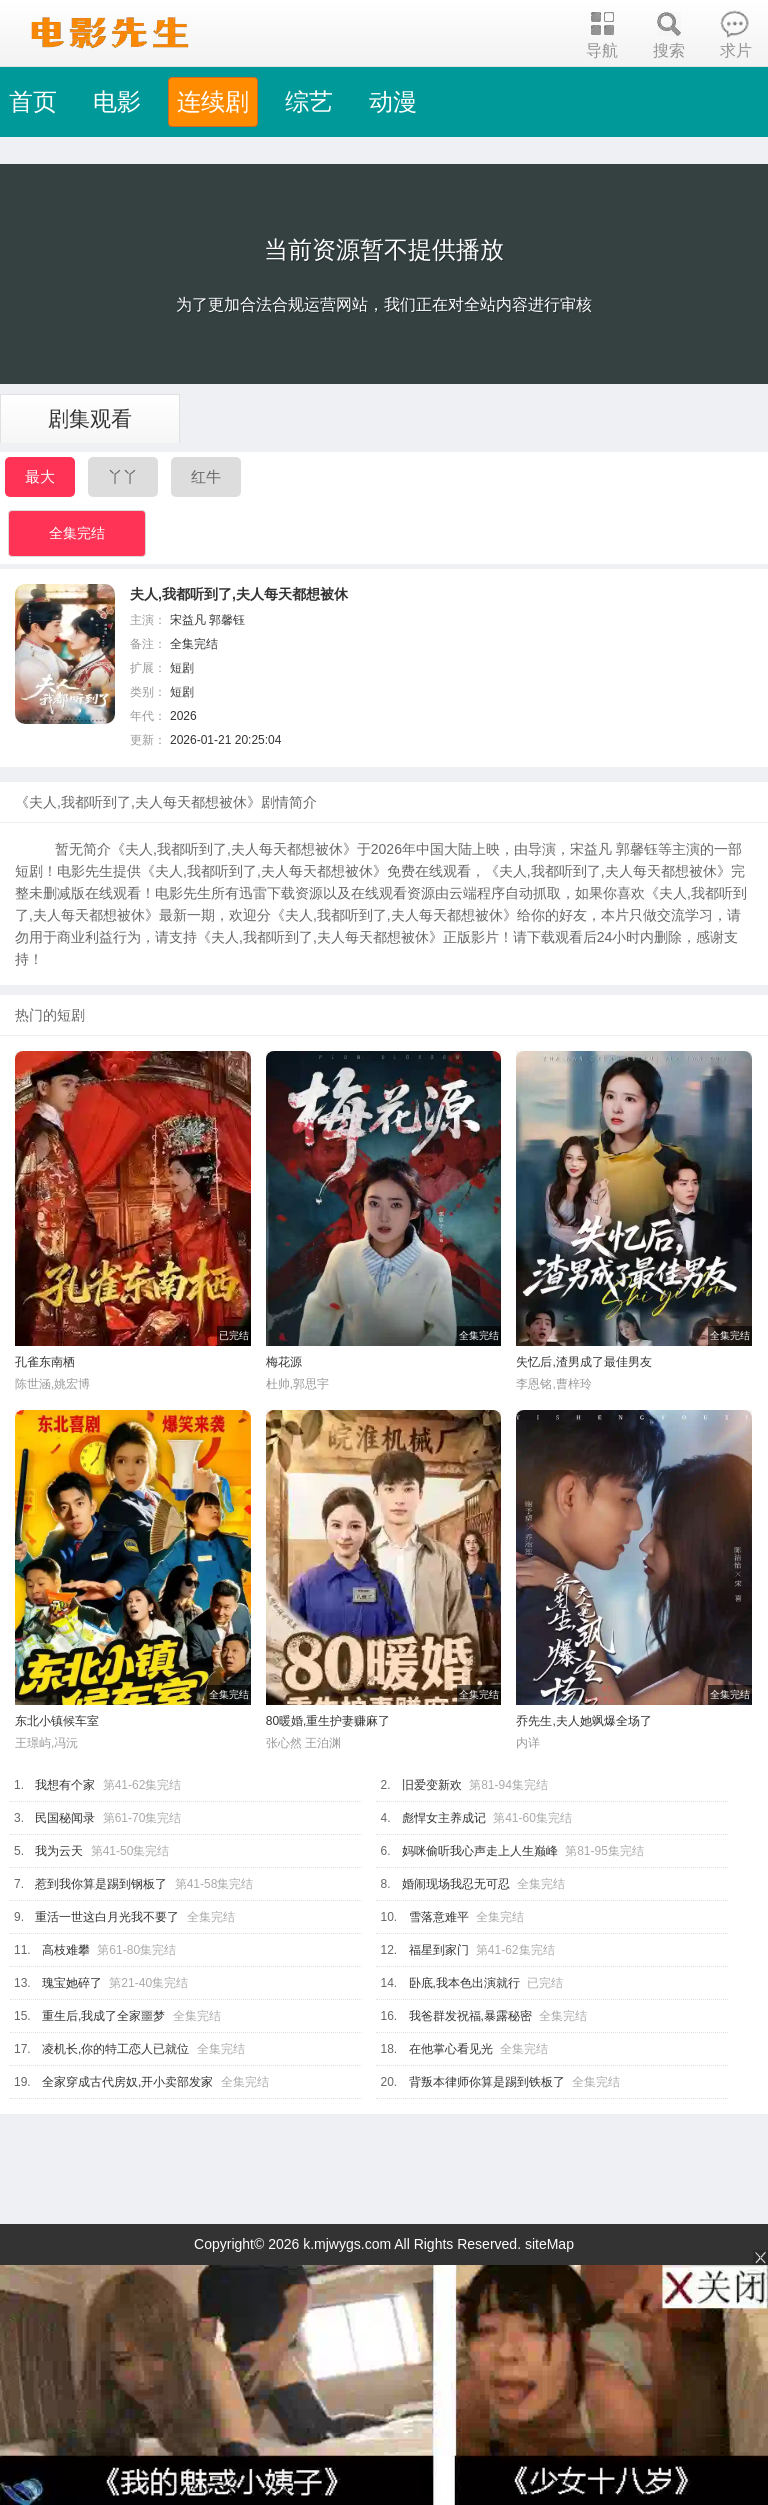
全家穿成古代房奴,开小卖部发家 (127, 2082)
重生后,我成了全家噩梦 (103, 2016)
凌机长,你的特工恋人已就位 (115, 2049)
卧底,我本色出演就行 (464, 1983)
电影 (117, 101)
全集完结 (77, 533)
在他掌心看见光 (451, 2049)
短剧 (182, 668)
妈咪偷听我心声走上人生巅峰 (480, 1851)
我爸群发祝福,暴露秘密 (470, 2016)
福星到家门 (439, 1950)
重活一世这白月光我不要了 (107, 1917)
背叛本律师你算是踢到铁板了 (487, 2082)
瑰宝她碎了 (72, 1983)
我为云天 (59, 1851)
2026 (183, 716)
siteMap (549, 2244)
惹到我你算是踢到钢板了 (101, 1884)
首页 (33, 101)
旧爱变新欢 (432, 1785)
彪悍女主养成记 (444, 1818)
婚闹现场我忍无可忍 (456, 1884)
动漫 (393, 101)
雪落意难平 (439, 1917)
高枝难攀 (66, 1950)
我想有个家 (65, 1785)
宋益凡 (188, 620)
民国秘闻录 (65, 1818)
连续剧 (213, 101)
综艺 (309, 101)
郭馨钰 (227, 620)
